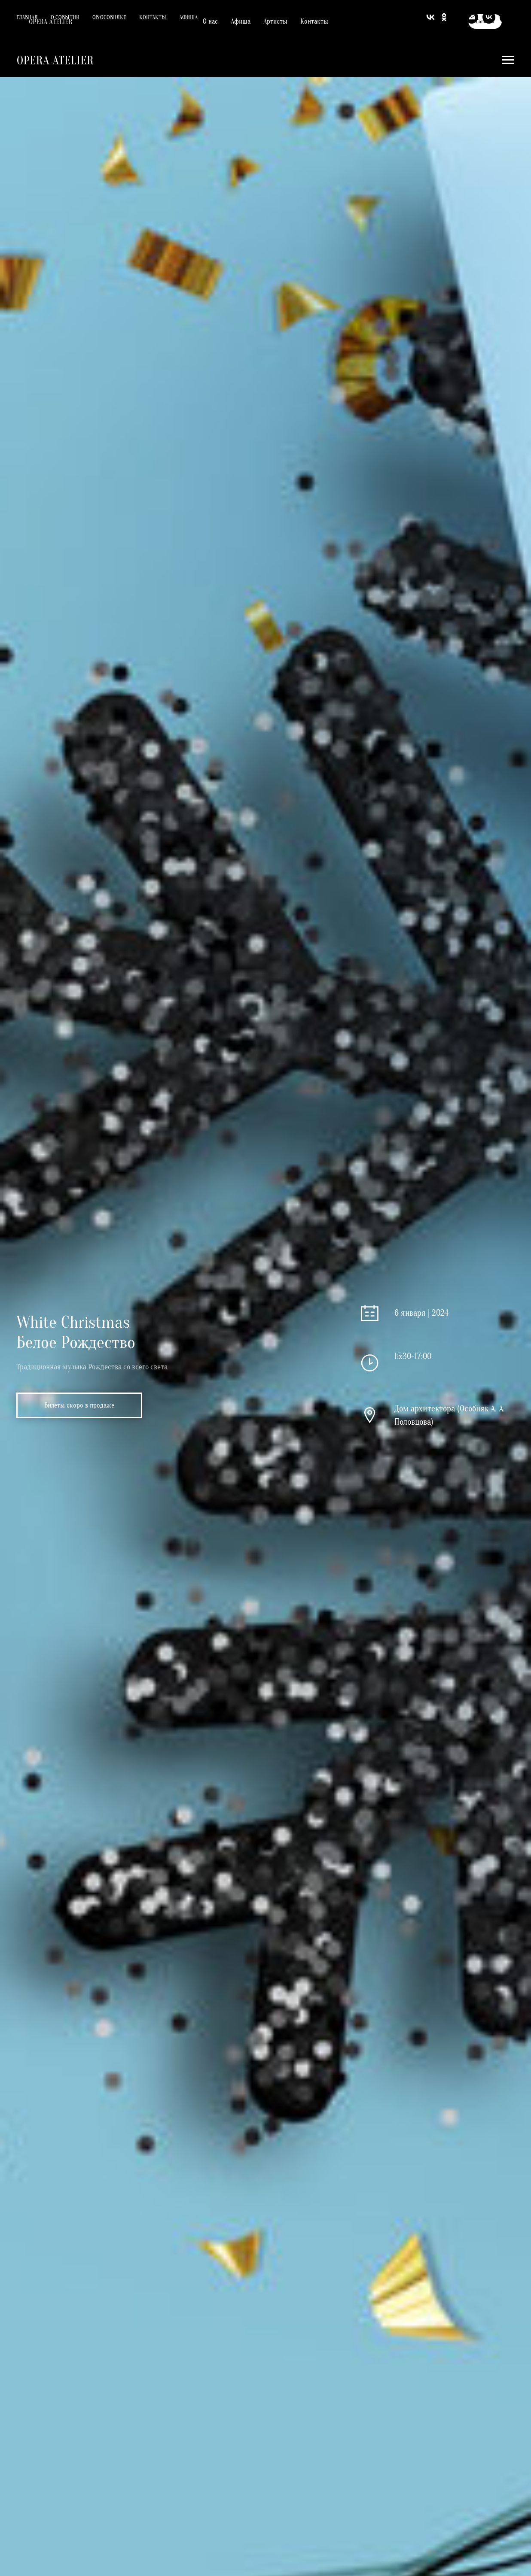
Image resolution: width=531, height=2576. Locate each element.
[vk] (488, 17)
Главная (27, 17)
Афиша (188, 17)
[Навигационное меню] (508, 60)
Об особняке (109, 17)
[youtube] (506, 17)
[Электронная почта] (471, 17)
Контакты (152, 17)
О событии (65, 17)
